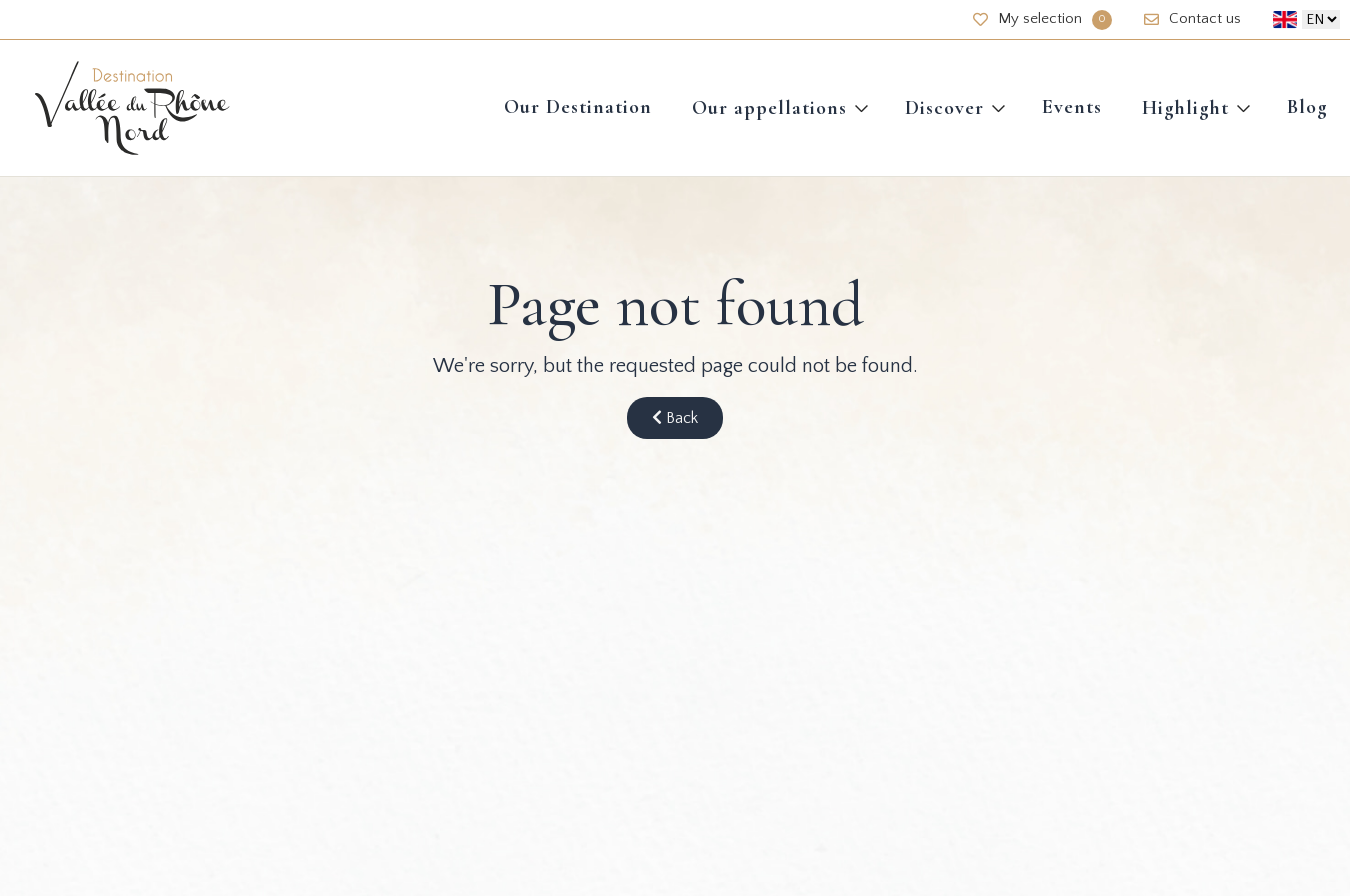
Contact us (1192, 18)
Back (675, 418)
